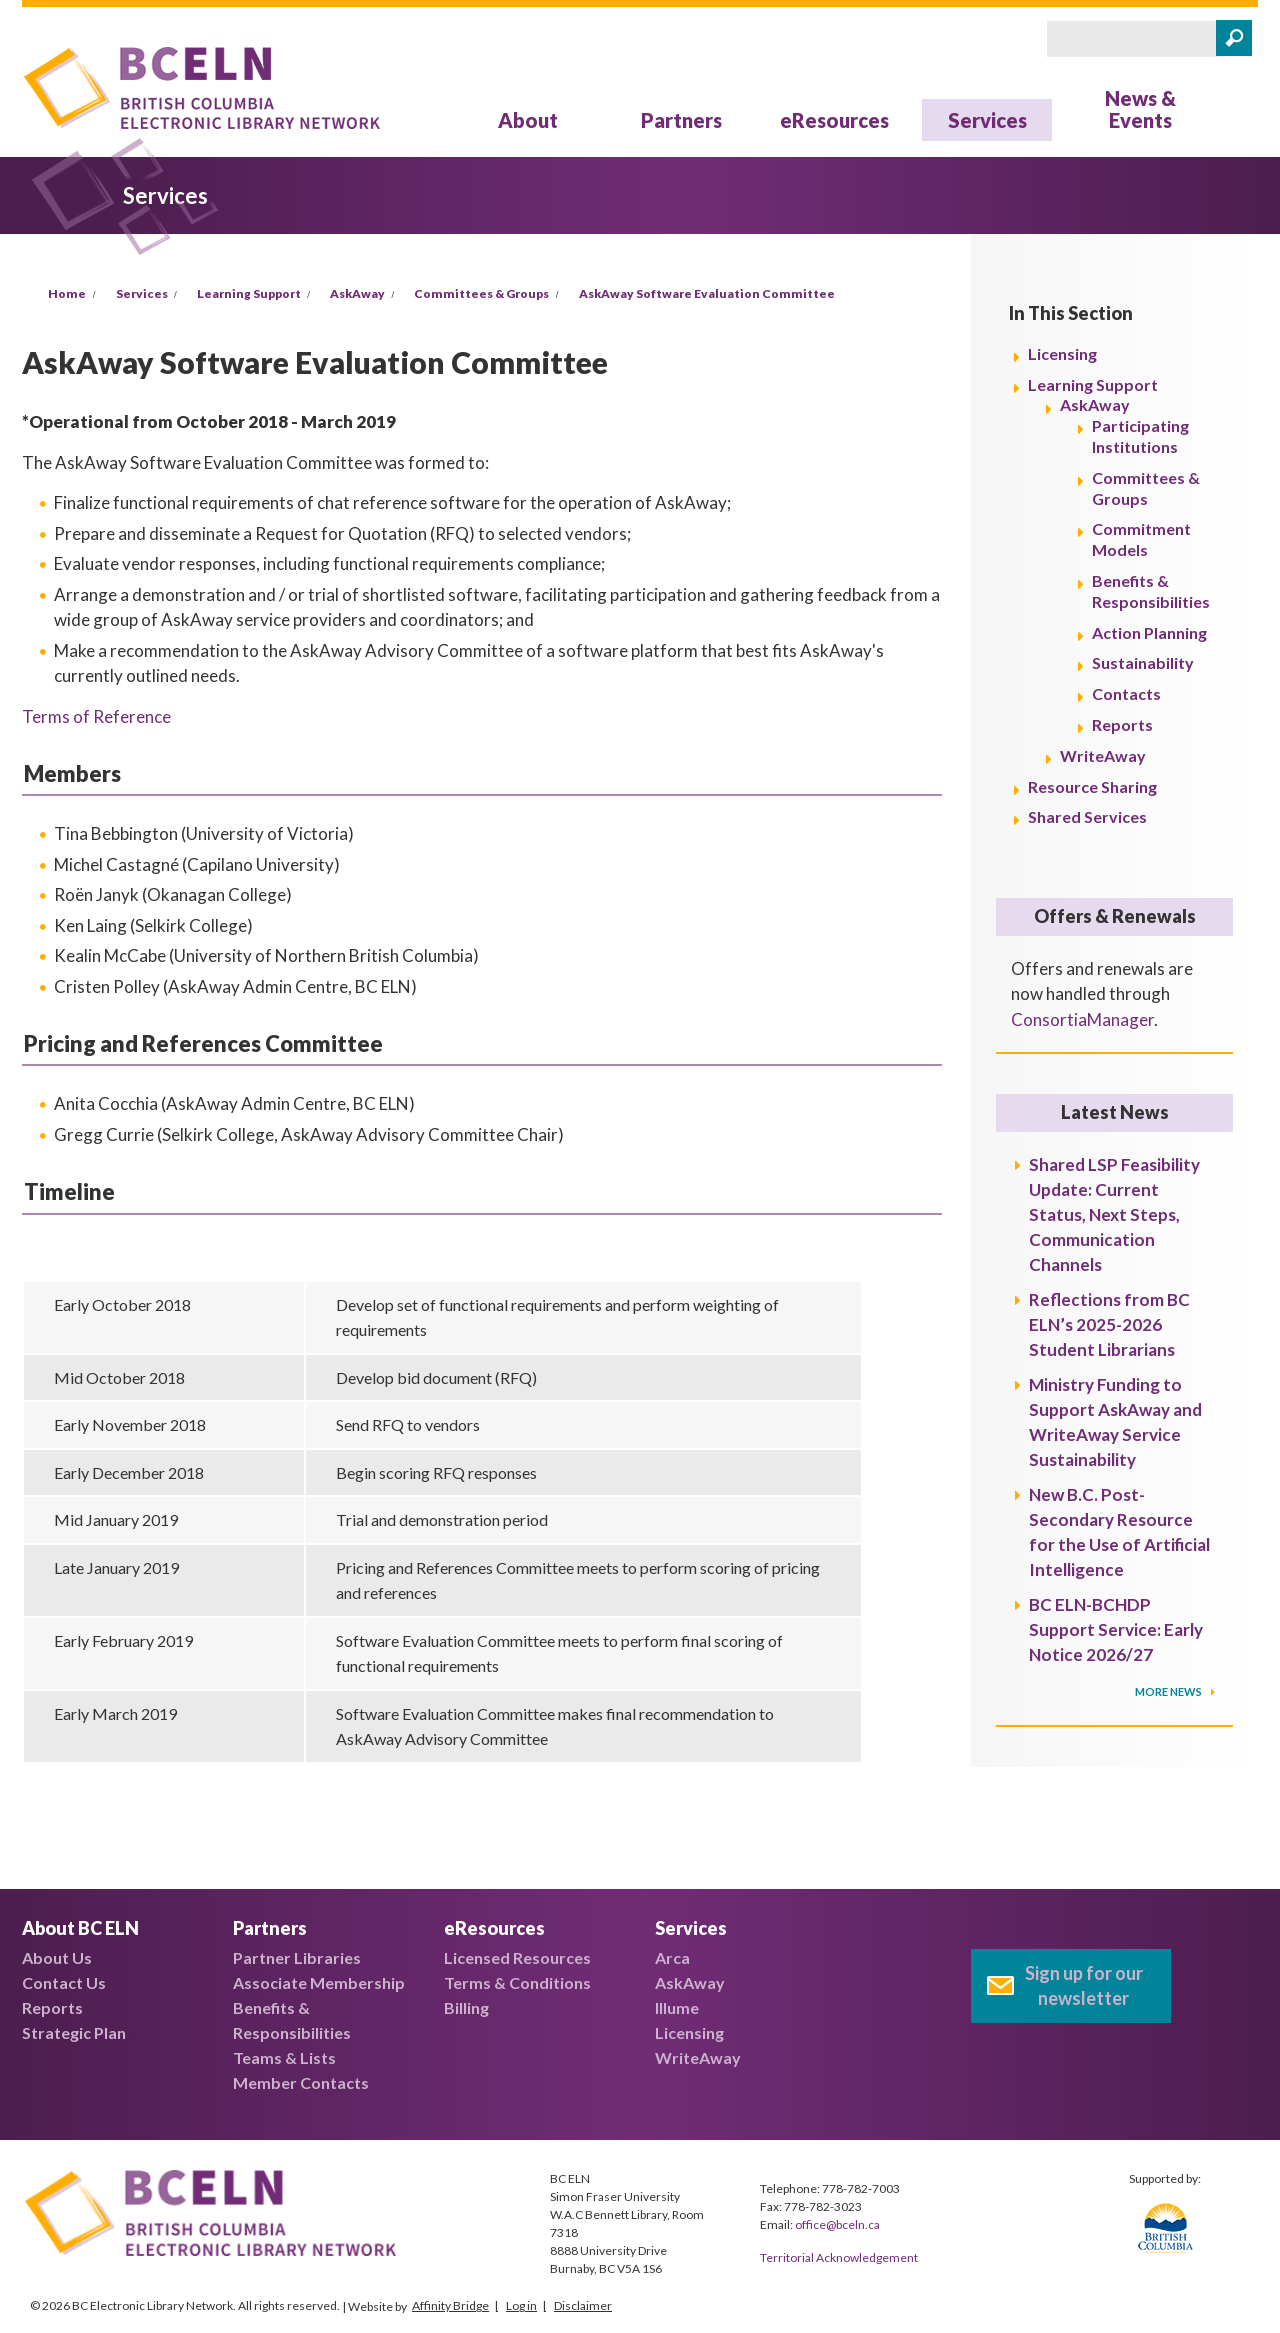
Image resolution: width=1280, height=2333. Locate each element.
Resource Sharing (1092, 786)
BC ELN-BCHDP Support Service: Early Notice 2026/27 (1116, 1629)
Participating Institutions (1140, 436)
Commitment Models (1141, 539)
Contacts (1126, 693)
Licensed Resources (517, 1957)
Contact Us (64, 1982)
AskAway (357, 293)
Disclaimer (583, 2305)
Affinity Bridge (450, 2305)
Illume (677, 2007)
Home (67, 293)
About (528, 120)
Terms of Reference (96, 716)
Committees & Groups (481, 293)
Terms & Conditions (517, 1982)
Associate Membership (319, 1982)
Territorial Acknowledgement (839, 2257)
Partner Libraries (297, 1957)
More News (1169, 1691)
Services (987, 120)
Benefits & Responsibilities (1151, 591)
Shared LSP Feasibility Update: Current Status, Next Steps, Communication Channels (1114, 1214)
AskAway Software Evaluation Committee (707, 293)
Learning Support (249, 293)
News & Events (1140, 109)
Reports (1122, 724)
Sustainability (1143, 662)
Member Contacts (301, 2082)
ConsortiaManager (1082, 1019)
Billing (466, 2007)
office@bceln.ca (837, 2224)
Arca (672, 1957)
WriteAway (1103, 755)
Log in (521, 2305)
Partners (681, 120)
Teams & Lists (284, 2057)
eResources (834, 120)
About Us (57, 1957)
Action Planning (1149, 632)
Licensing (1062, 353)
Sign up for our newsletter (1084, 1985)
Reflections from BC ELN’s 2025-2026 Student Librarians (1109, 1324)
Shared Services (1087, 816)
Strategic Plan (74, 2032)
